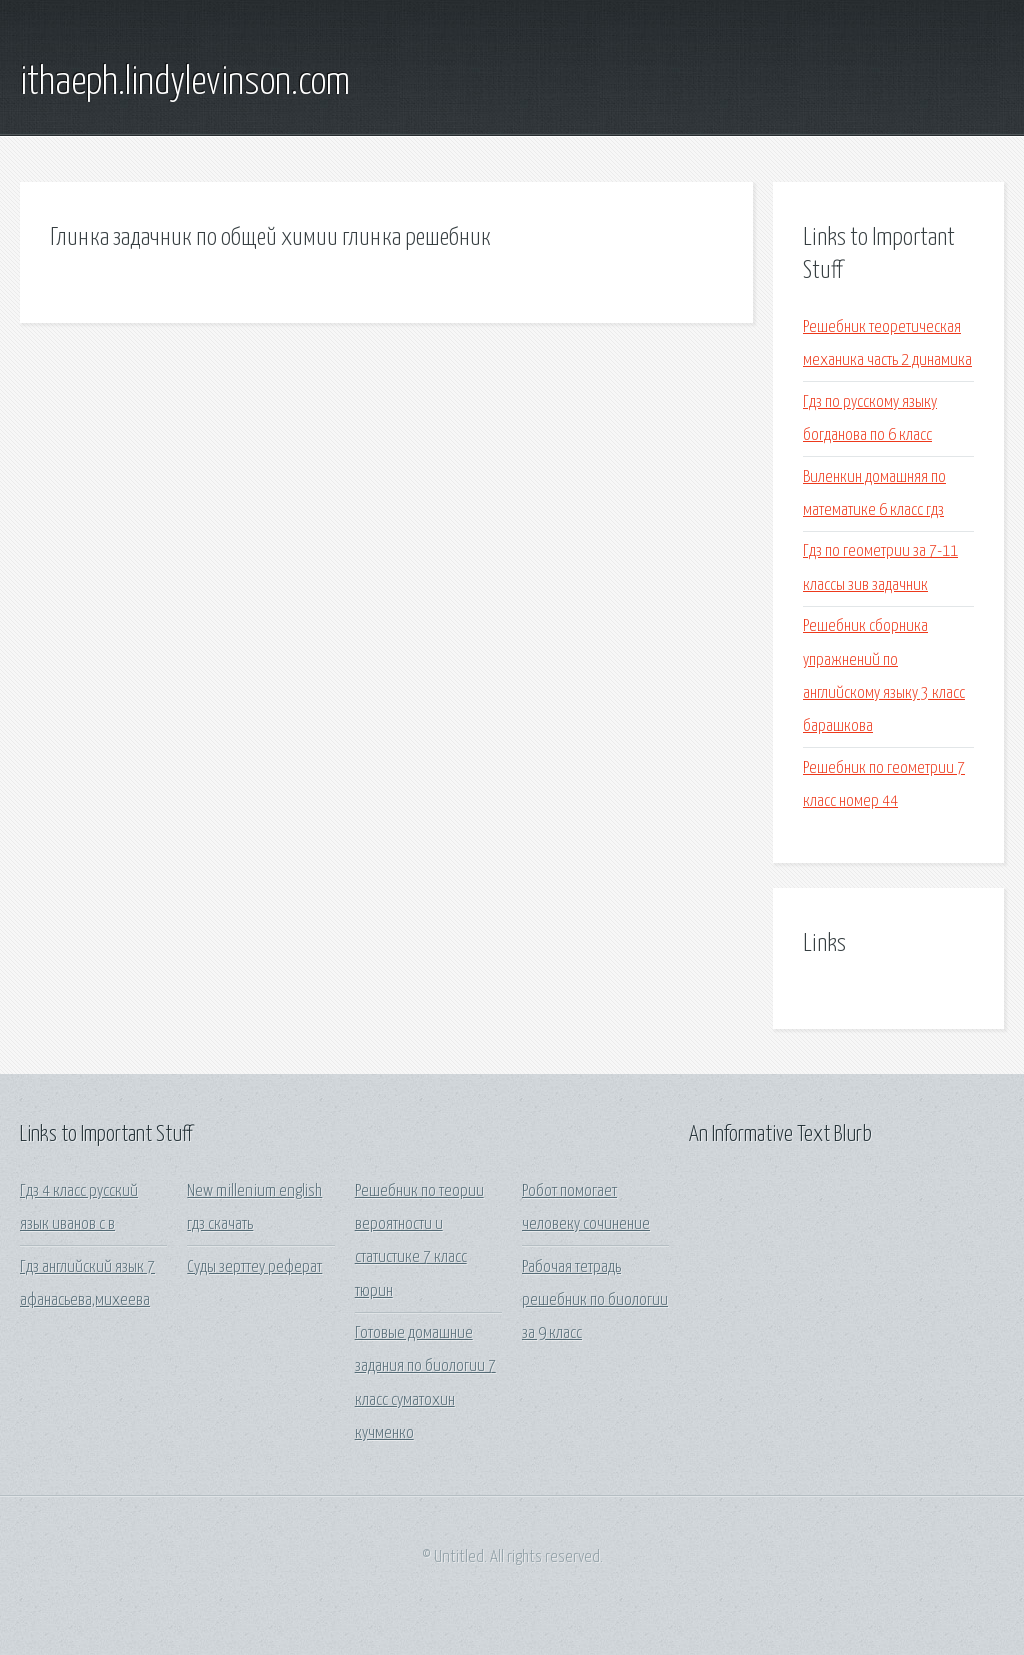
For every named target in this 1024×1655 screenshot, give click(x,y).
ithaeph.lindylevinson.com (185, 83)
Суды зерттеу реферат (254, 1267)
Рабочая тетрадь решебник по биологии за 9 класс (595, 1301)
